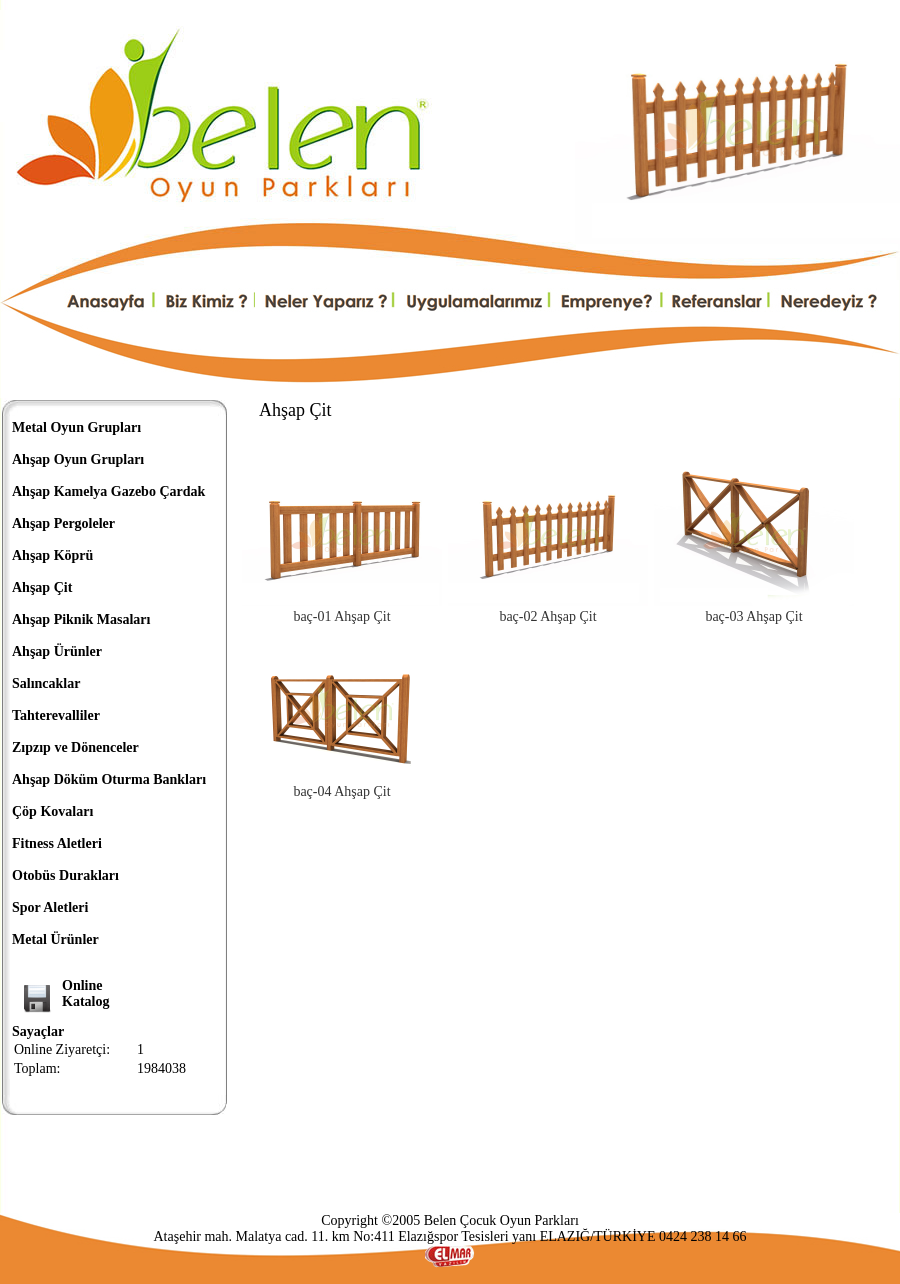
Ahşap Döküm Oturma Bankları (109, 779)
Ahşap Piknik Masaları (81, 619)
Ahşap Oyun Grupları (78, 459)
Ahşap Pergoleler (63, 523)
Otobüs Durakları (65, 875)
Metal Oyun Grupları (76, 427)
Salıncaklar (46, 683)
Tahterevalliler (56, 715)
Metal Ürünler (55, 939)
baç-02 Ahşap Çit (547, 616)
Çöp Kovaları (52, 811)
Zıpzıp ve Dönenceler (75, 747)
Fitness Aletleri (57, 843)
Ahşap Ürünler (57, 651)
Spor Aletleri (50, 907)
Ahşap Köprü (52, 555)
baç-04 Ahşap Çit (341, 791)
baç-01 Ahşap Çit (341, 616)
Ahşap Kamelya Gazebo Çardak (108, 491)
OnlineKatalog (85, 993)
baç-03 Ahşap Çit (753, 616)
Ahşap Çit (42, 587)
